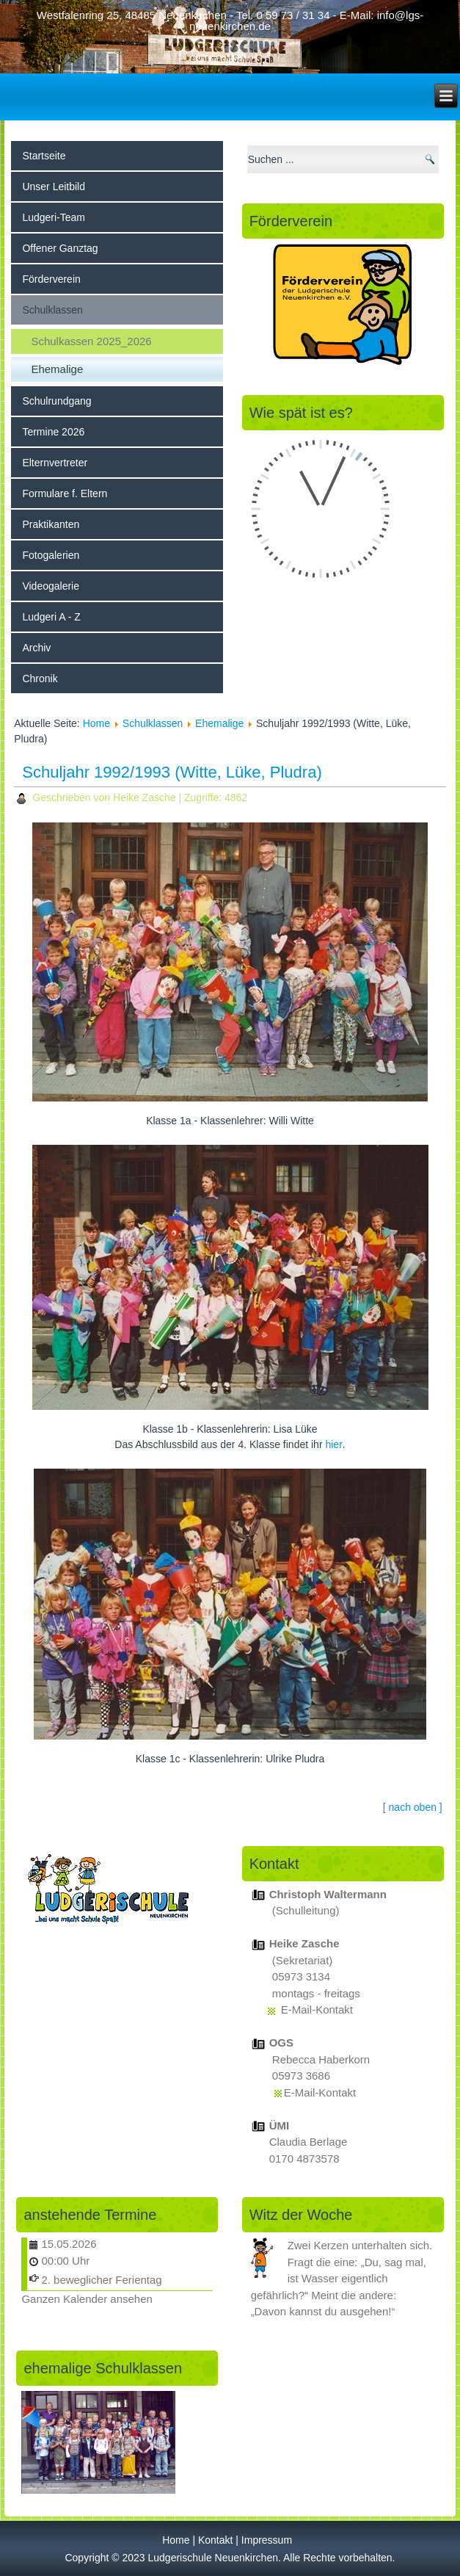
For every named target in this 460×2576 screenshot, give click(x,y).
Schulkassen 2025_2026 (91, 341)
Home (96, 723)
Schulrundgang (56, 401)
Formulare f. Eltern (64, 493)
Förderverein (51, 279)
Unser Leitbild (53, 186)
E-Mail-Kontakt (317, 2009)
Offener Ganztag (60, 248)
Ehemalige (57, 369)
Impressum (266, 2540)
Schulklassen (52, 310)
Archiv (36, 648)
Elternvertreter (54, 462)
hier (333, 1444)
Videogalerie (50, 586)
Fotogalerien (50, 555)
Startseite (43, 156)
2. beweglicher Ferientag (101, 2279)
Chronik (39, 678)
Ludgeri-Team (53, 217)
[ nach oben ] (412, 1807)
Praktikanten (50, 524)
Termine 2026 (53, 432)
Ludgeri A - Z (51, 617)
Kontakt (215, 2540)
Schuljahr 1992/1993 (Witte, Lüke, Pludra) (171, 772)
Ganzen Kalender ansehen (86, 2299)
